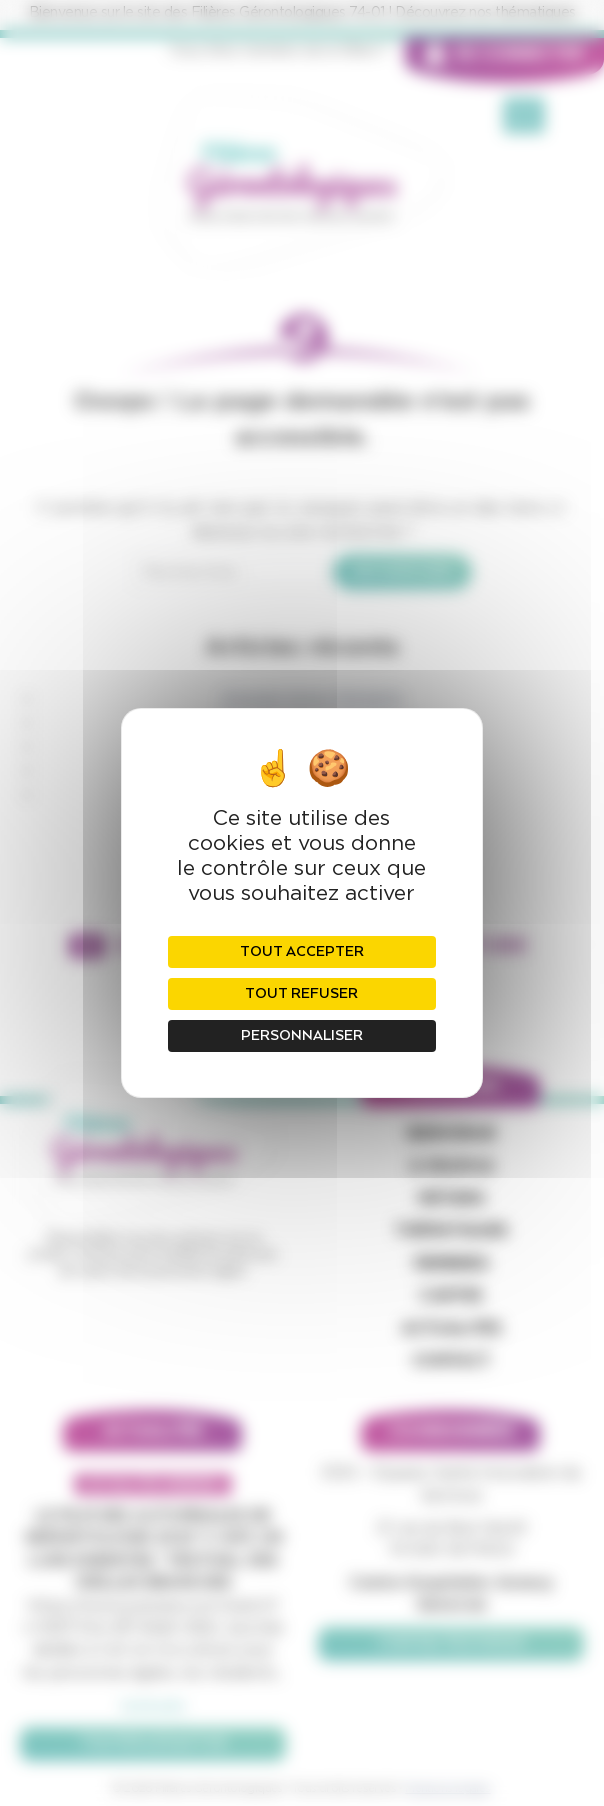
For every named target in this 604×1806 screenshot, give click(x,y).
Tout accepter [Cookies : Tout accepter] (302, 952)
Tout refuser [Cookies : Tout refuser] (301, 994)
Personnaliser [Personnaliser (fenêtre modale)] (302, 1036)
